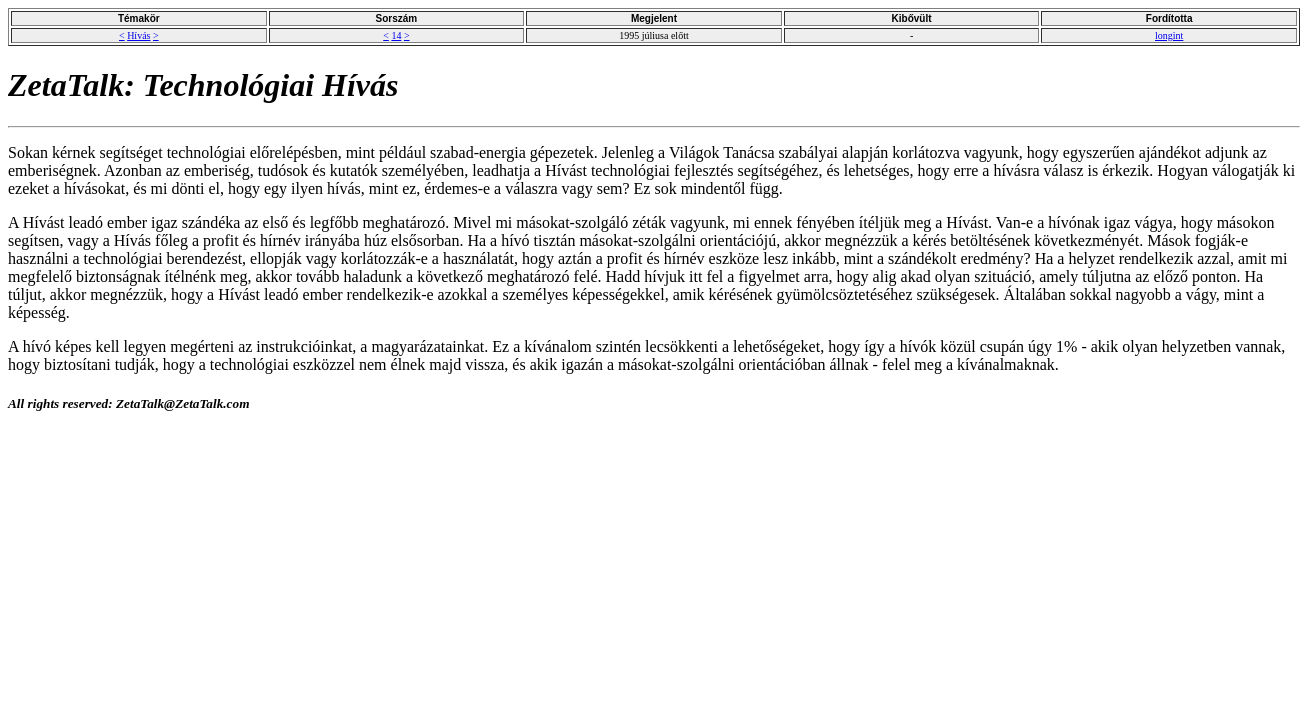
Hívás (138, 35)
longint (1169, 35)
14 (396, 35)
